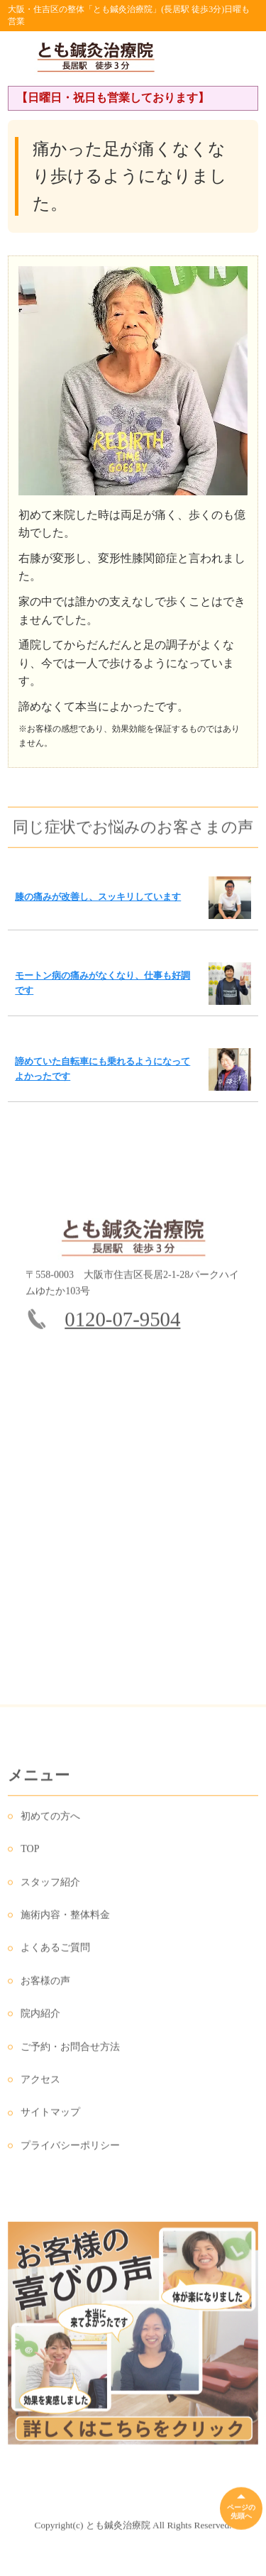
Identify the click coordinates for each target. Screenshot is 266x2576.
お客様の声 (45, 1985)
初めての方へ (50, 1820)
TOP (30, 1853)
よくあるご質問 (55, 1952)
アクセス (40, 2084)
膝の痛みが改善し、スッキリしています (98, 897)
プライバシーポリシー (70, 2150)
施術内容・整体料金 (65, 1919)
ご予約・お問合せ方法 (70, 2051)
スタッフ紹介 (50, 1886)
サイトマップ (50, 2116)
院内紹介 (40, 2018)
